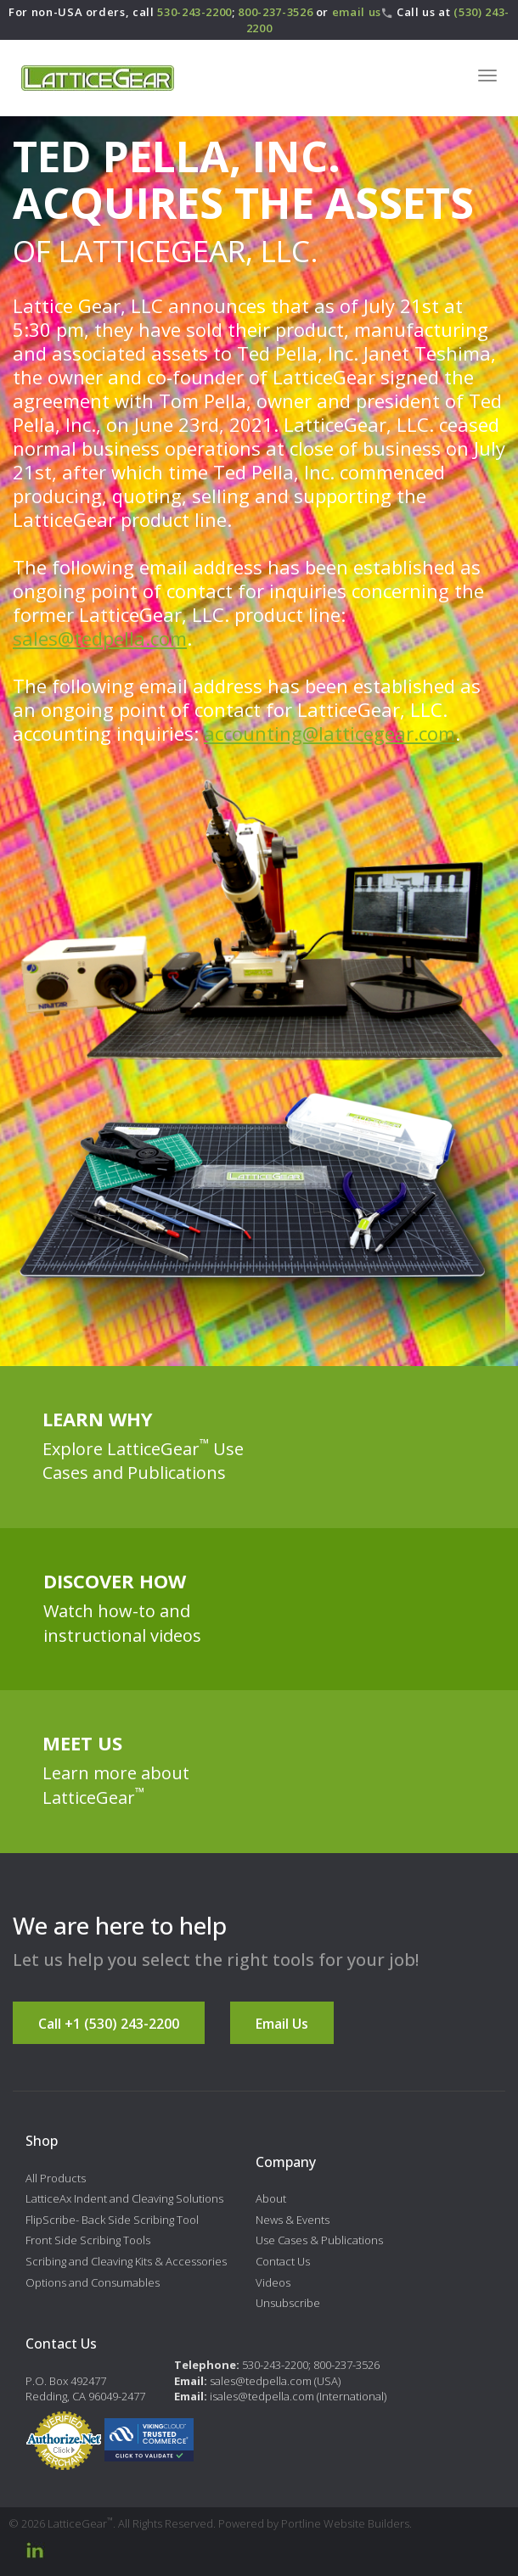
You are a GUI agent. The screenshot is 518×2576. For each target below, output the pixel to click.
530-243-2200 (194, 12)
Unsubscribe (288, 2302)
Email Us (282, 2023)
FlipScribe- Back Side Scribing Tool (112, 2219)
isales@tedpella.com (262, 2396)
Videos (273, 2282)
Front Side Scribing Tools (87, 2240)
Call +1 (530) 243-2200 (108, 2023)
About (271, 2198)
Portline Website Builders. (346, 2523)
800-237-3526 (275, 12)
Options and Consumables (92, 2282)
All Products (55, 2178)
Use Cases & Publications (319, 2240)
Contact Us (283, 2261)
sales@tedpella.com (100, 638)
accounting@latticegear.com (329, 733)
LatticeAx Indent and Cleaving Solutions (124, 2198)
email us (356, 12)
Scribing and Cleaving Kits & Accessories (126, 2261)
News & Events (292, 2219)
